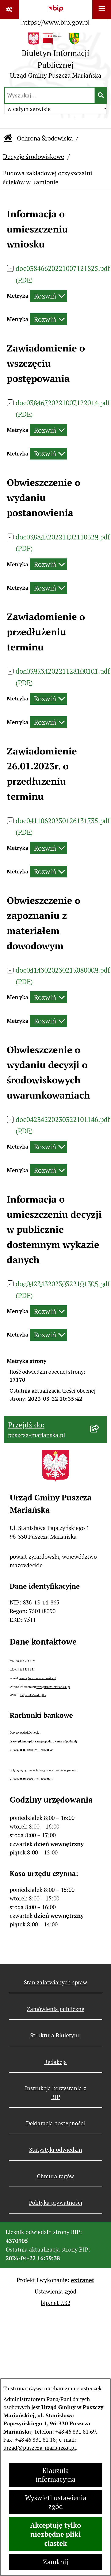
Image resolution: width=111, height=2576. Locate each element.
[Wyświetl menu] (101, 9)
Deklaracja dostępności (55, 2123)
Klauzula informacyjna (55, 2475)
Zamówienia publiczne (55, 2009)
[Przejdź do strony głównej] (55, 57)
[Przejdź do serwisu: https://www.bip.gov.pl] (55, 14)
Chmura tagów (55, 2176)
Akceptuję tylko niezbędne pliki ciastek (55, 2534)
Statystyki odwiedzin (55, 2149)
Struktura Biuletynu (55, 2035)
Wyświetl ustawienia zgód (55, 2502)
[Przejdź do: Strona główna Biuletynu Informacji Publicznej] (8, 138)
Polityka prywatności (55, 2202)
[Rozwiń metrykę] (48, 296)
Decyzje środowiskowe (33, 157)
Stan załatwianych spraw (55, 1982)
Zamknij (55, 2562)
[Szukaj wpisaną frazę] (101, 95)
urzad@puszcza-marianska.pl (39, 2447)
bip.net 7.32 (55, 2303)
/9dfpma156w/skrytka (33, 1695)
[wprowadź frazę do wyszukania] (49, 95)
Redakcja (55, 2062)
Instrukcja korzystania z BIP (55, 2093)
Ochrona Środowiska (45, 138)
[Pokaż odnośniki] (9, 9)
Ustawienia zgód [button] (55, 2291)
